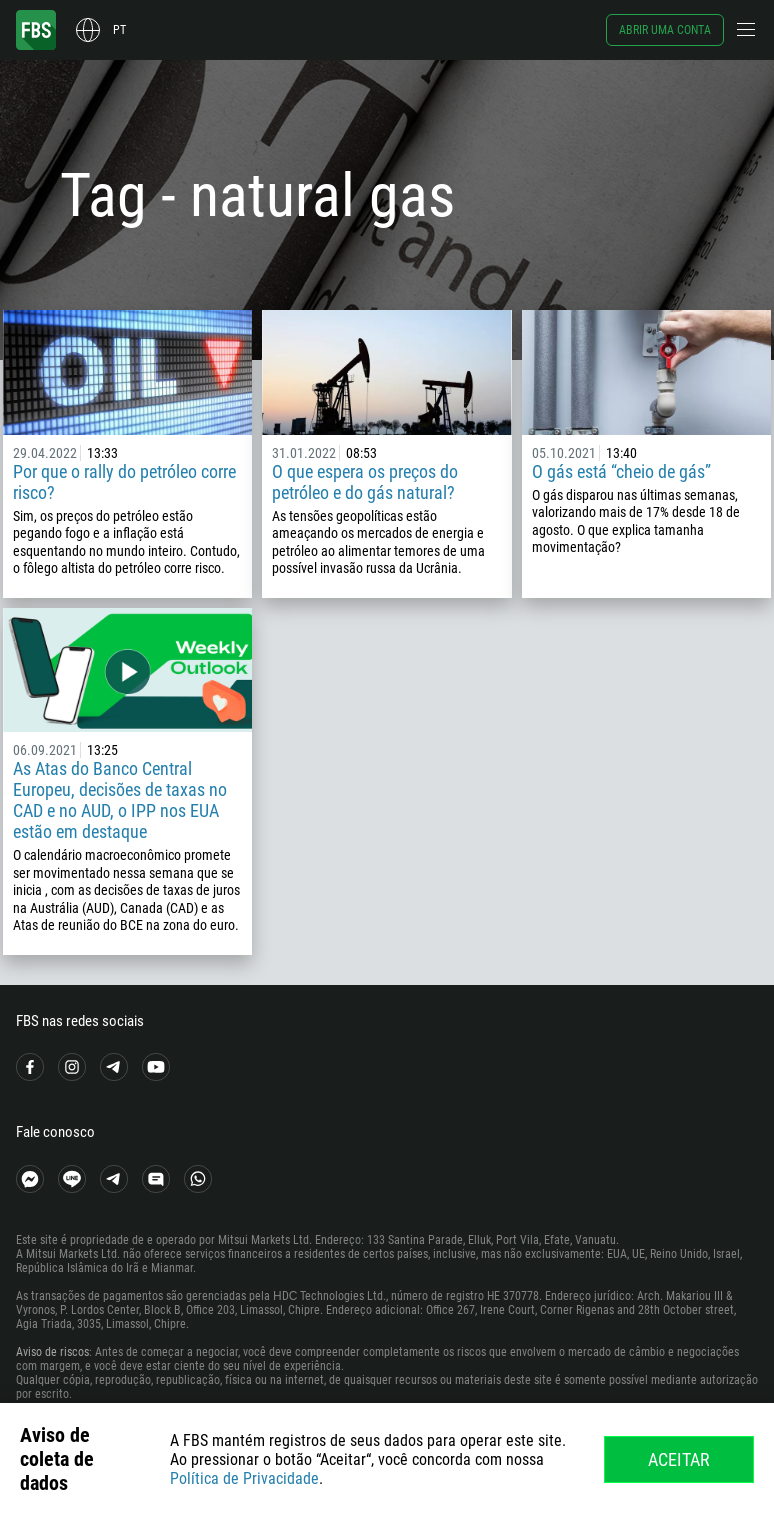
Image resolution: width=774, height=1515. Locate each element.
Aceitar (679, 1459)
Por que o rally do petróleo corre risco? (124, 482)
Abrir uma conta (665, 30)
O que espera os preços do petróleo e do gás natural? (365, 482)
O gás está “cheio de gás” (621, 471)
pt (119, 30)
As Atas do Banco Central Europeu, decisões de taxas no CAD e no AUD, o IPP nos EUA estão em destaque (120, 800)
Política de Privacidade (244, 1478)
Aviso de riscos (52, 1352)
